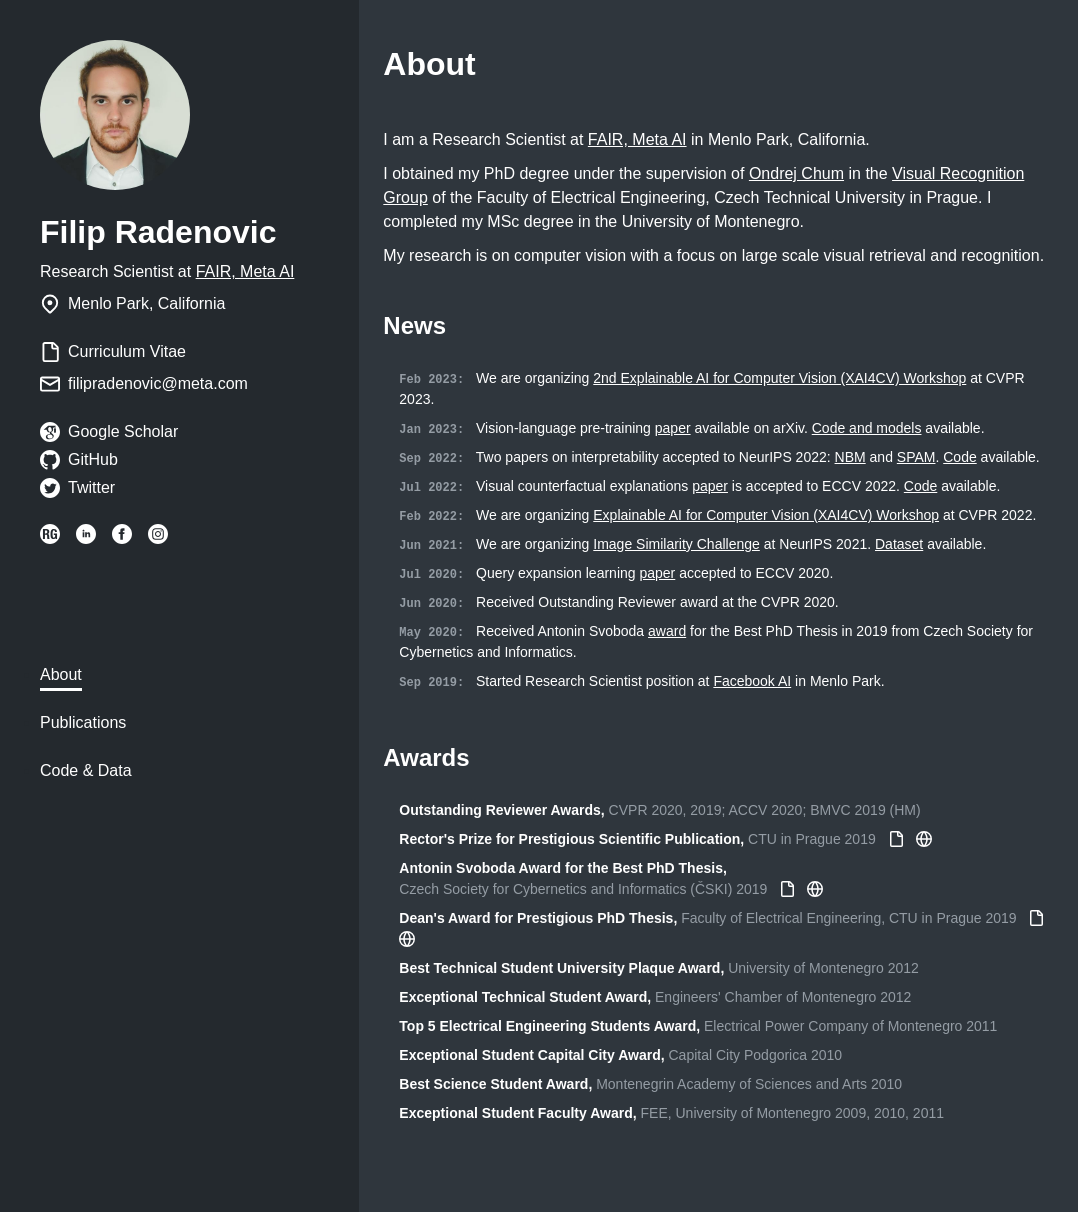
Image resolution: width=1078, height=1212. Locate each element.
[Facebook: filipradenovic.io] (122, 538)
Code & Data (86, 770)
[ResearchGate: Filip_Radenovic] (50, 538)
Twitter (91, 487)
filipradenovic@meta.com (158, 383)
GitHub (93, 459)
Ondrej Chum (796, 173)
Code (959, 457)
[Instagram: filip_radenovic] (158, 538)
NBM (850, 457)
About (61, 674)
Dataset (899, 544)
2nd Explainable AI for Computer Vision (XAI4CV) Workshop (779, 378)
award (667, 631)
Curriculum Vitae (127, 351)
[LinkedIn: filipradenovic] (86, 538)
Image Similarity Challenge (676, 544)
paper (673, 428)
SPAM (916, 457)
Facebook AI (752, 681)
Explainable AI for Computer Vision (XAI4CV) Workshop (766, 515)
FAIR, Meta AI (245, 271)
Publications (83, 722)
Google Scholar (123, 431)
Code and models (867, 428)
